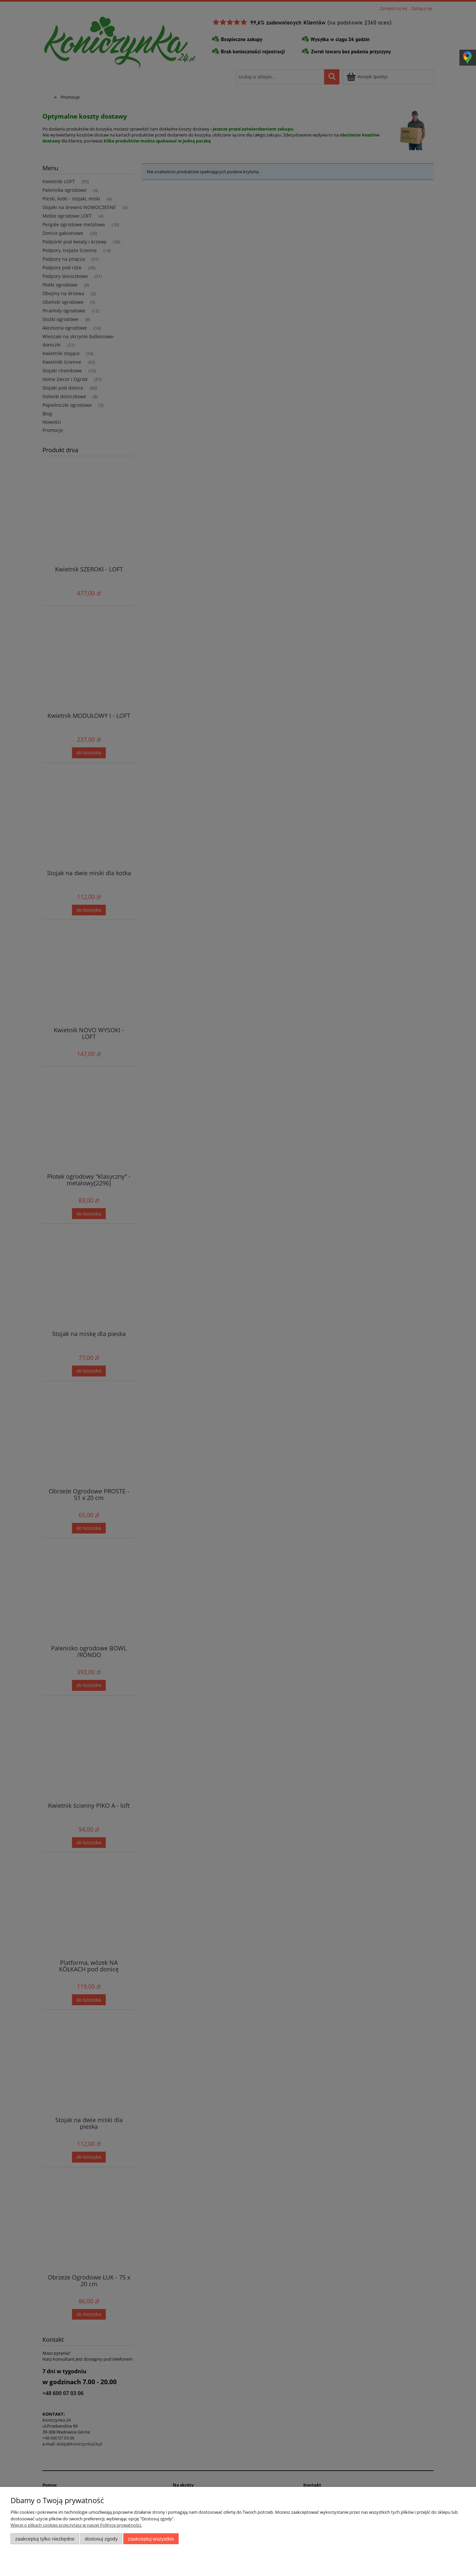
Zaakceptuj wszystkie (151, 2539)
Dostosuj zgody (101, 2539)
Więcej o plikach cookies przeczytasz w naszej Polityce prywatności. (76, 2525)
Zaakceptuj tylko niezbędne (45, 2539)
